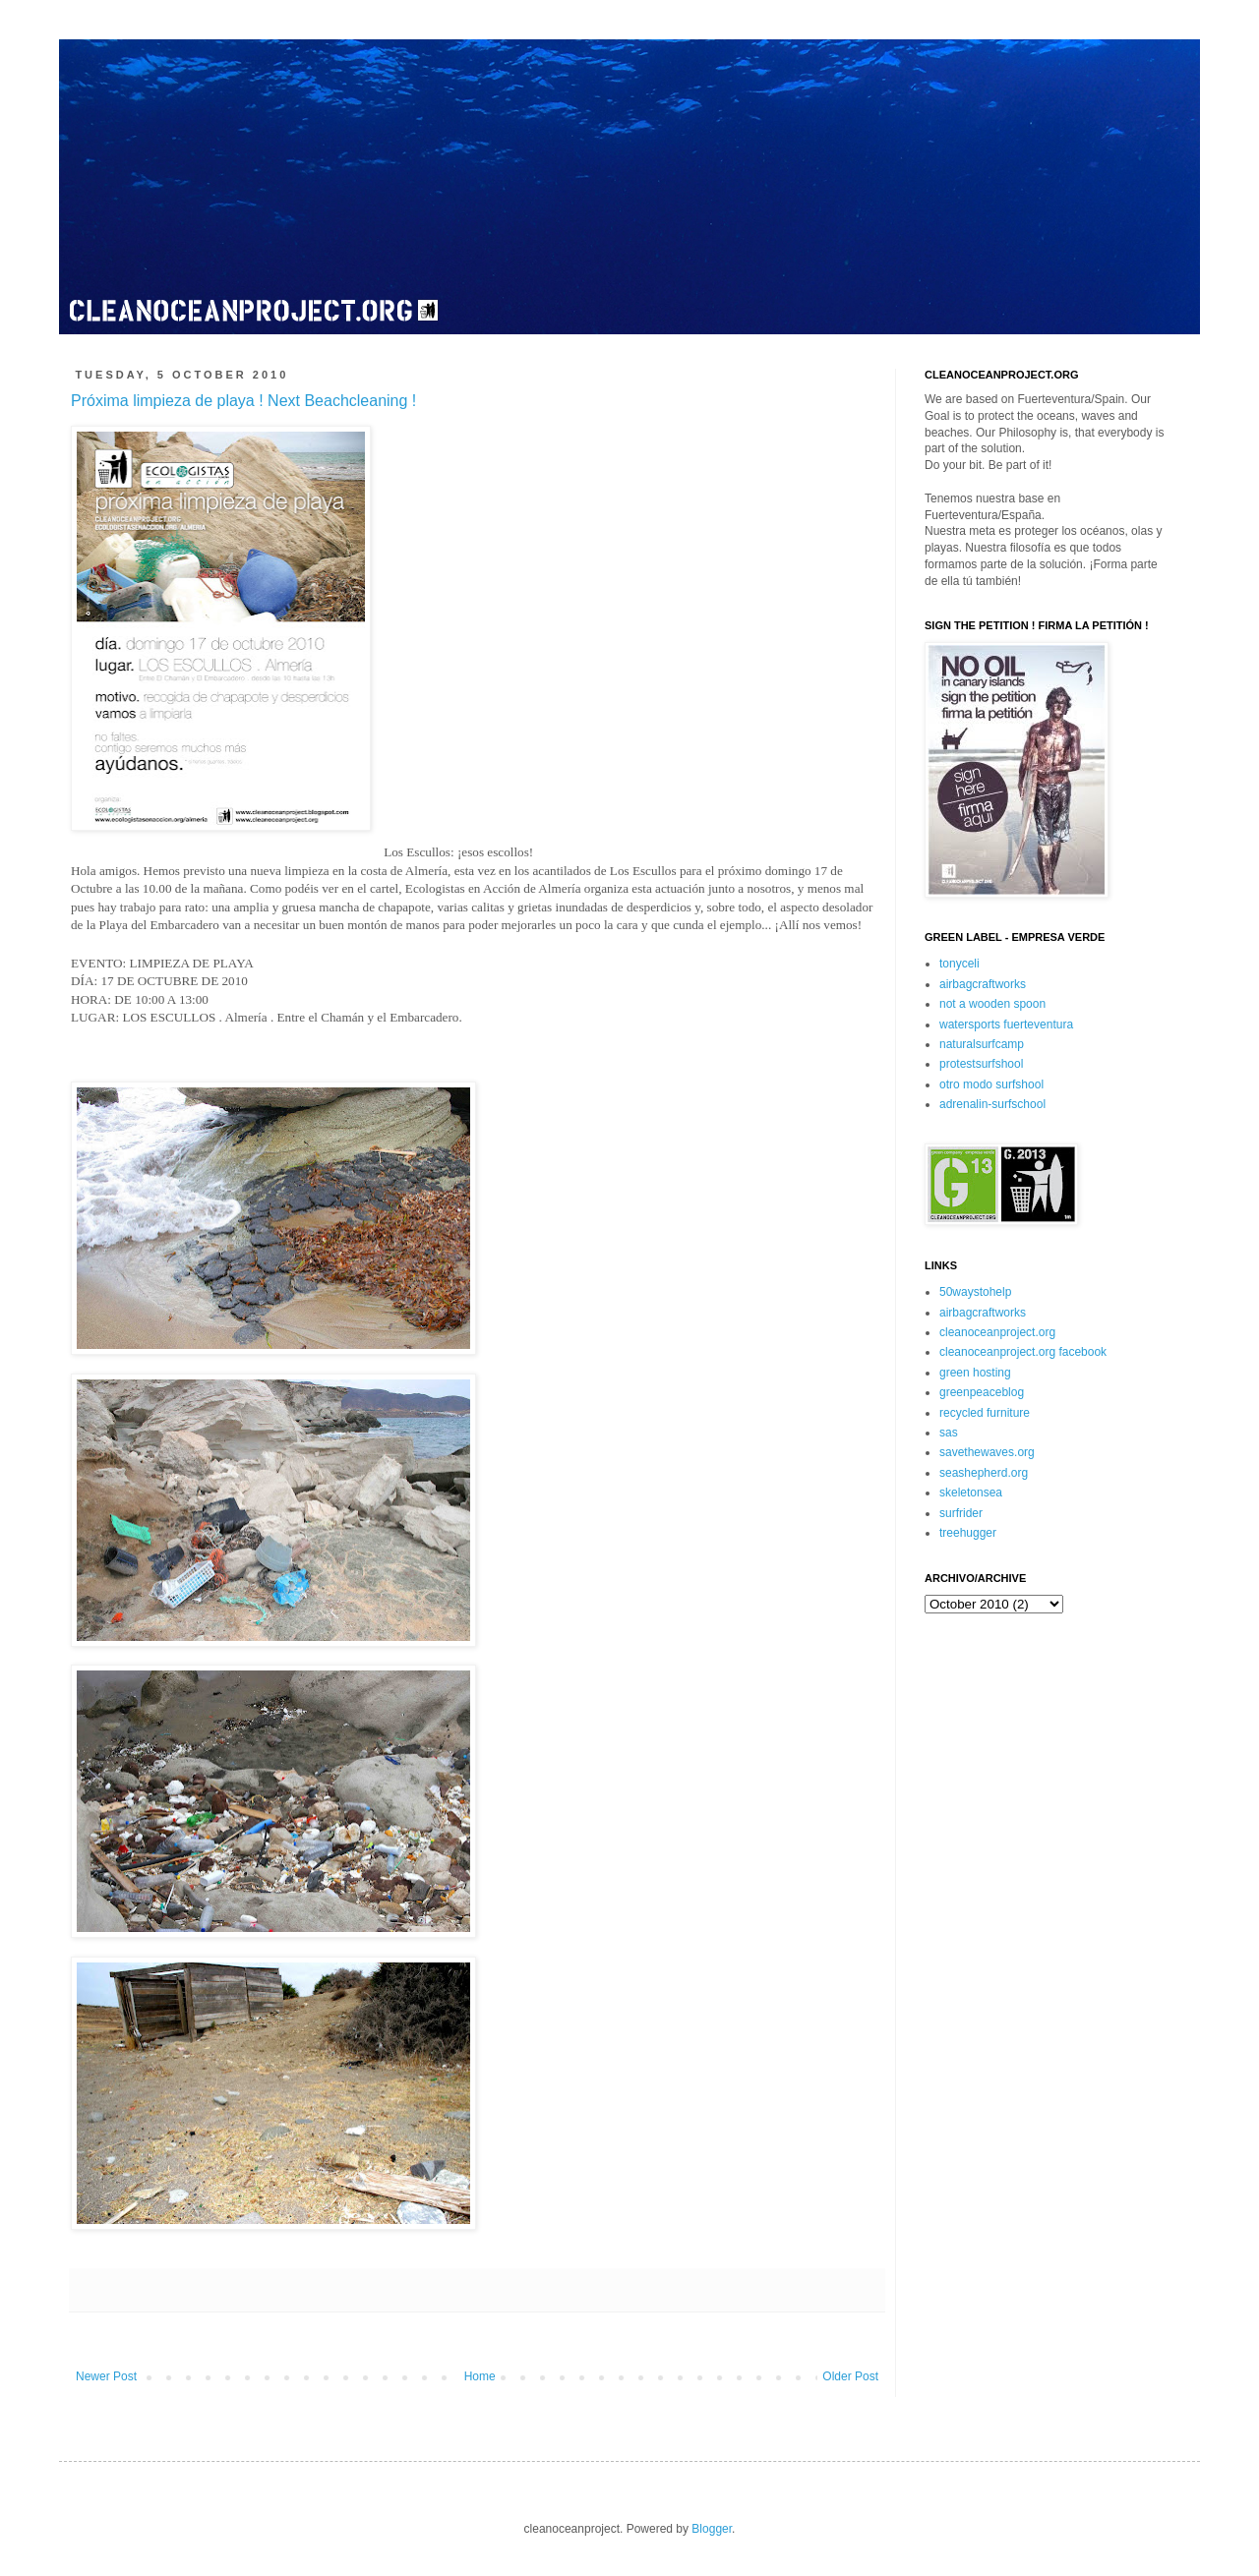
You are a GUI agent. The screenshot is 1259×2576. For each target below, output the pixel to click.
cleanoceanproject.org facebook (1023, 1352)
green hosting (975, 1372)
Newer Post (106, 2376)
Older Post (850, 2376)
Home (480, 2376)
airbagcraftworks (982, 984)
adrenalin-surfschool (992, 1104)
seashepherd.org (983, 1473)
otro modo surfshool (991, 1084)
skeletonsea (970, 1492)
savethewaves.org (987, 1452)
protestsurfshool (981, 1064)
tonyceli (959, 963)
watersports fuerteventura (1006, 1024)
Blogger (711, 2529)
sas (948, 1432)
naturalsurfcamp (981, 1044)
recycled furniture (984, 1413)
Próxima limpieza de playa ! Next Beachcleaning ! (243, 400)
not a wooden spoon (992, 1004)
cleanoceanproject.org (997, 1332)
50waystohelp (975, 1292)
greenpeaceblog (981, 1392)
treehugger (967, 1533)
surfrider (961, 1513)
